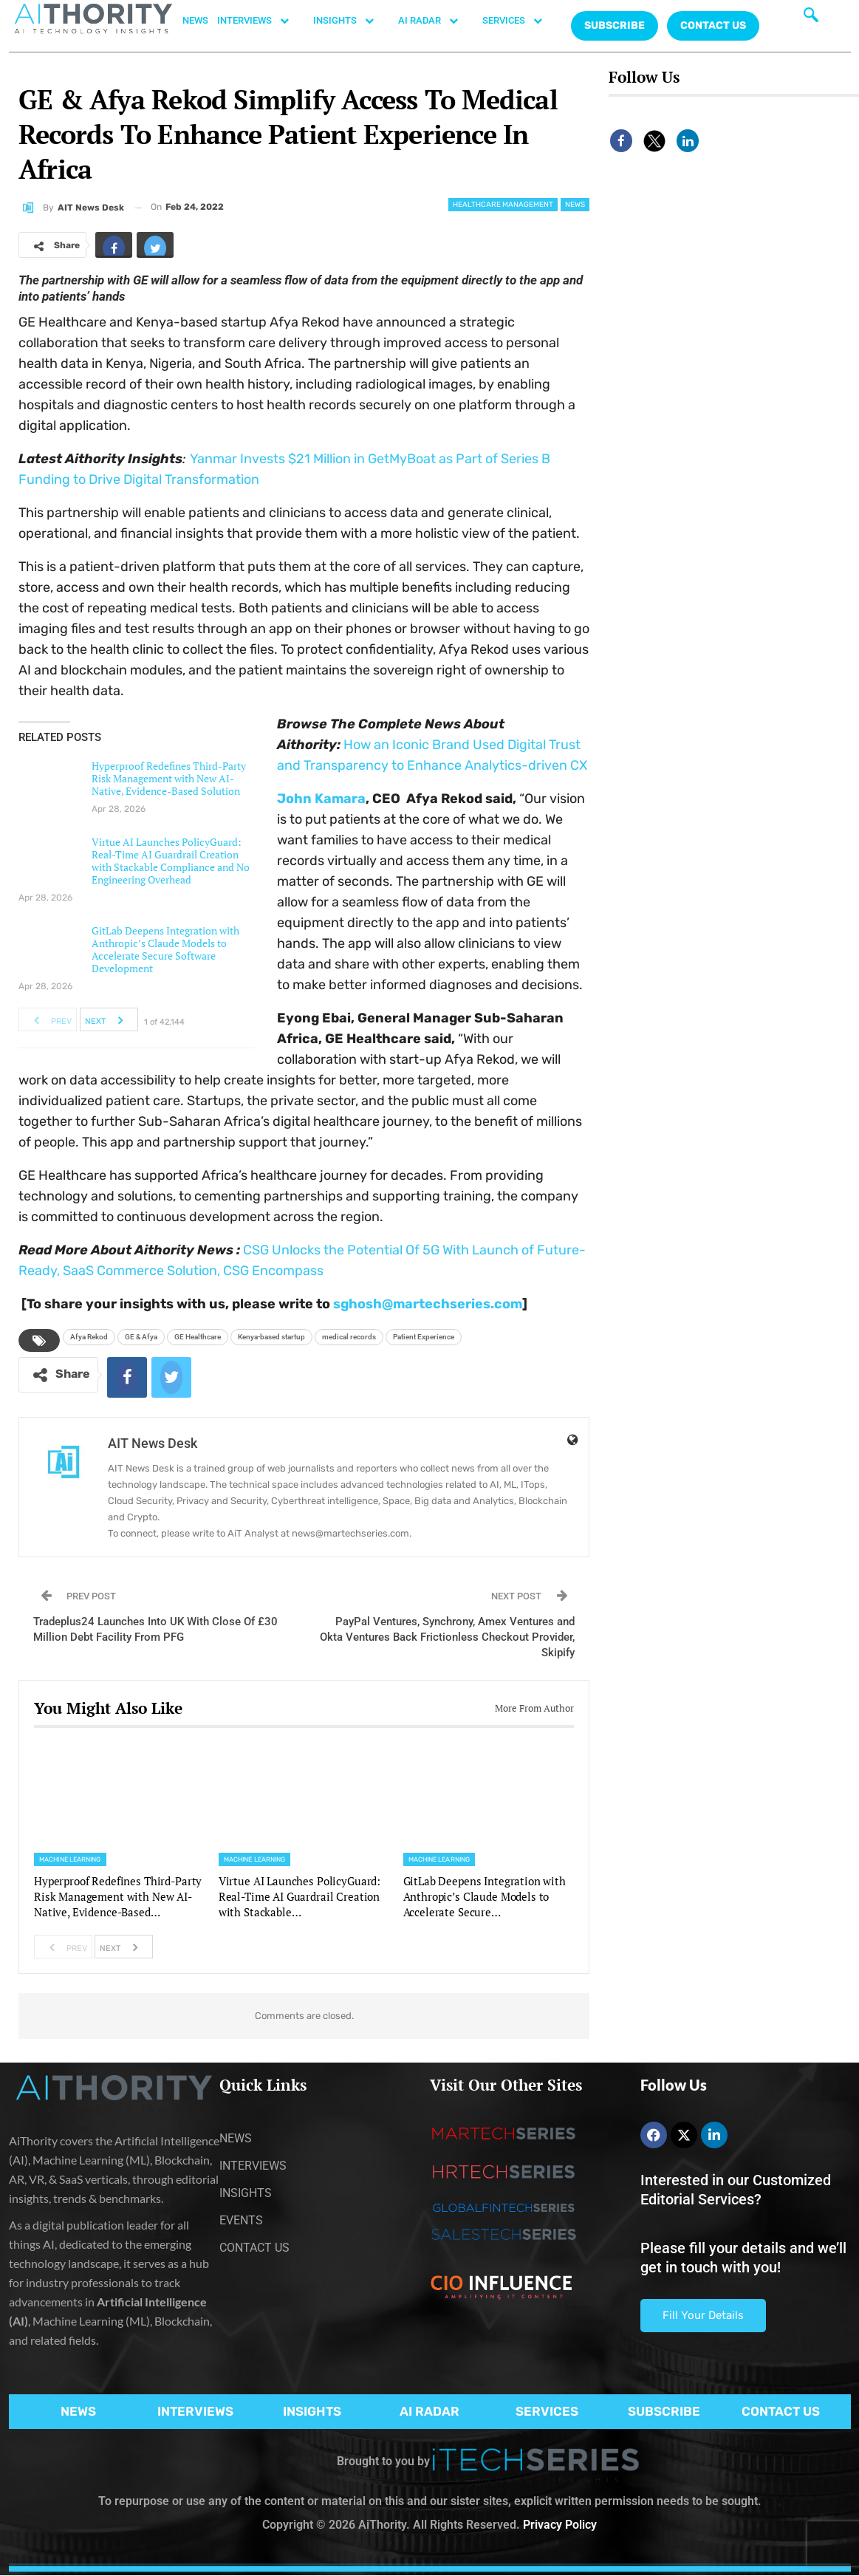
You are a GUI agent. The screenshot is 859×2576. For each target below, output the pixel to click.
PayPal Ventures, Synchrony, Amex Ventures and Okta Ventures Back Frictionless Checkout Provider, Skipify (447, 1637)
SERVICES (520, 20)
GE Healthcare (197, 1337)
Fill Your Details (703, 2315)
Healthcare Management (503, 204)
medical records (349, 1337)
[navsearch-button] (811, 18)
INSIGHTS (351, 20)
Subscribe (614, 25)
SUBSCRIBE (664, 2411)
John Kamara (321, 798)
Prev (48, 1019)
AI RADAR (435, 20)
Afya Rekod (89, 1337)
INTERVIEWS (260, 20)
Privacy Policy (560, 2525)
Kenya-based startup (271, 1337)
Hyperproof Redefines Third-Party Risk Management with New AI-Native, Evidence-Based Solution (169, 778)
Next (108, 1019)
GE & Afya (141, 1337)
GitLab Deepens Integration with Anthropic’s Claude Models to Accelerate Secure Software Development (165, 949)
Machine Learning (70, 1859)
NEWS (195, 20)
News (575, 204)
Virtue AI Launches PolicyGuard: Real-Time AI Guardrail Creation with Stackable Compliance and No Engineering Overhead (171, 860)
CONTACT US (713, 25)
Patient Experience (423, 1337)
